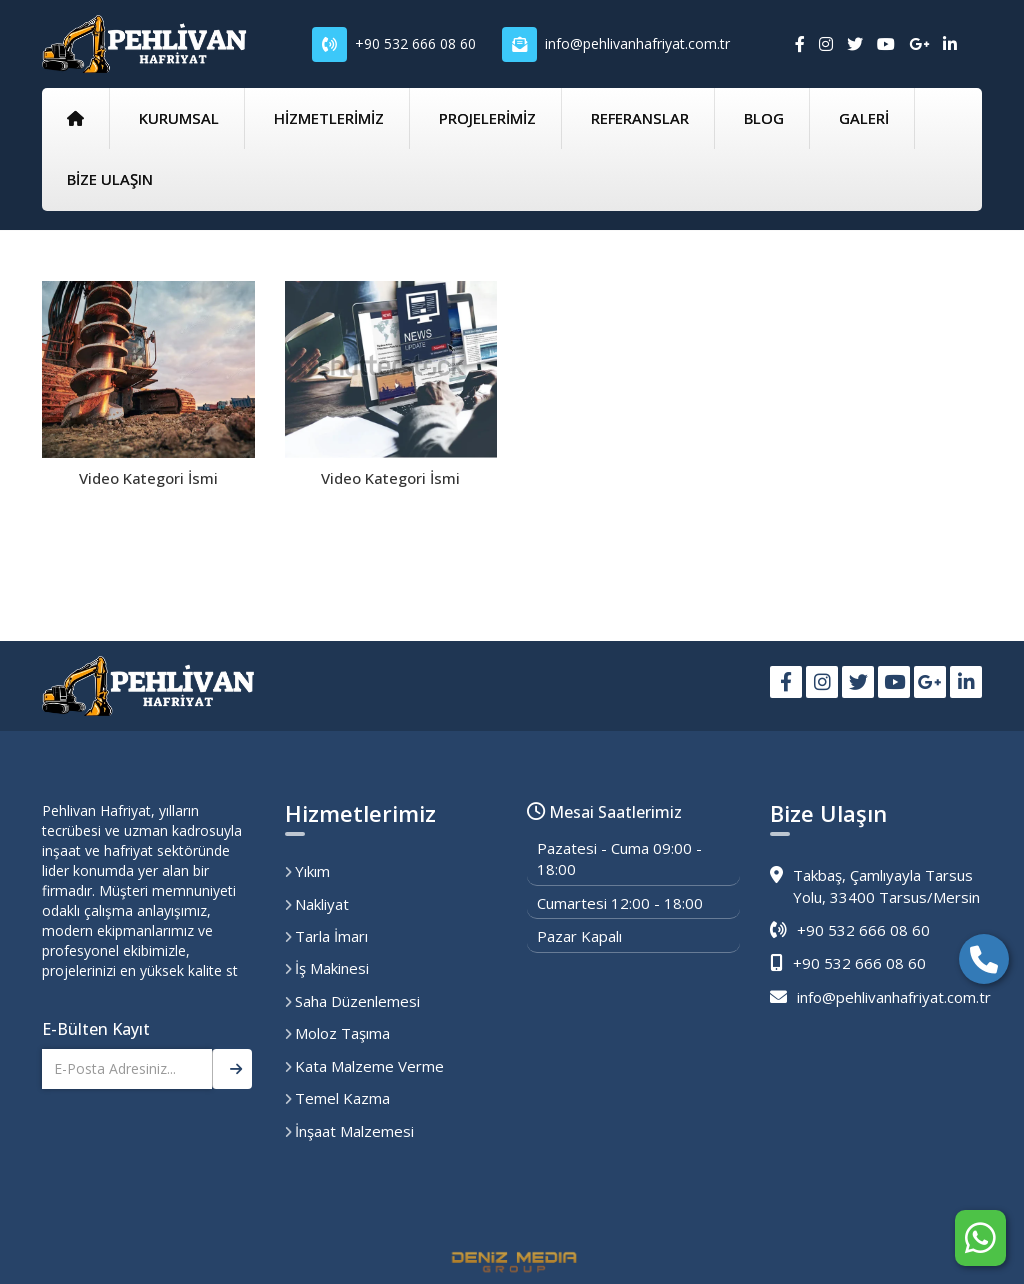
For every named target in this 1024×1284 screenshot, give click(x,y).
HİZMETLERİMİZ (329, 118)
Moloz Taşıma (337, 1033)
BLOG (764, 118)
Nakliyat (317, 904)
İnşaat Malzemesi (349, 1131)
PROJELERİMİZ (487, 118)
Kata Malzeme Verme (364, 1066)
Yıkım (307, 871)
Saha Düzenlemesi (352, 1001)
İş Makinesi (327, 968)
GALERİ (864, 118)
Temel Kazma (337, 1098)
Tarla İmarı (326, 936)
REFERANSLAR (640, 118)
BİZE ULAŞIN (110, 179)
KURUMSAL (179, 118)
